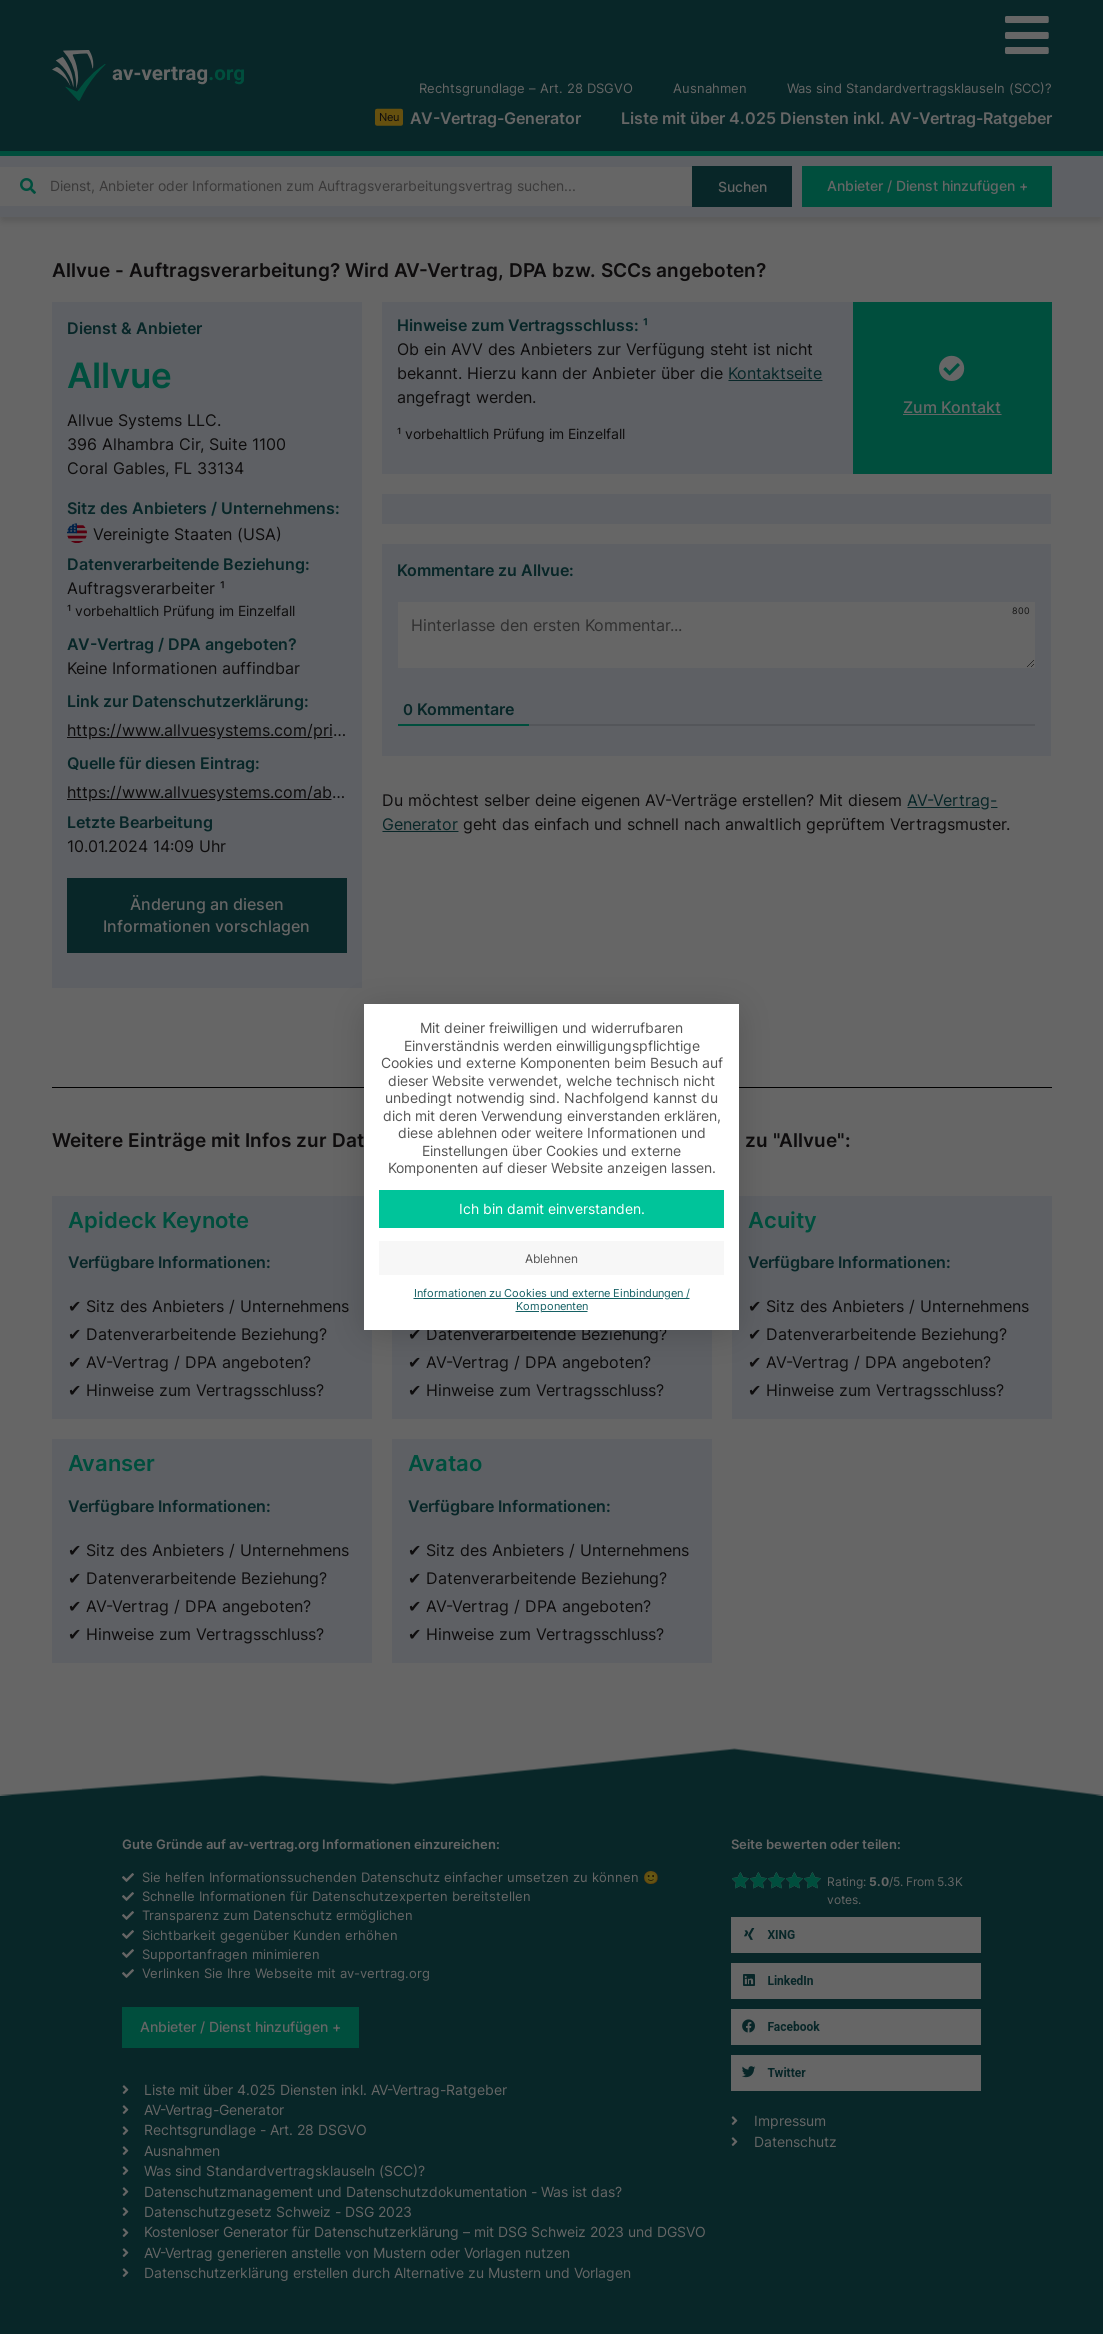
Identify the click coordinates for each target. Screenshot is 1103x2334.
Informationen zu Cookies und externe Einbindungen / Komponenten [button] (552, 1300)
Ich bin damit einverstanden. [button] (552, 1208)
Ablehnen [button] (551, 1258)
